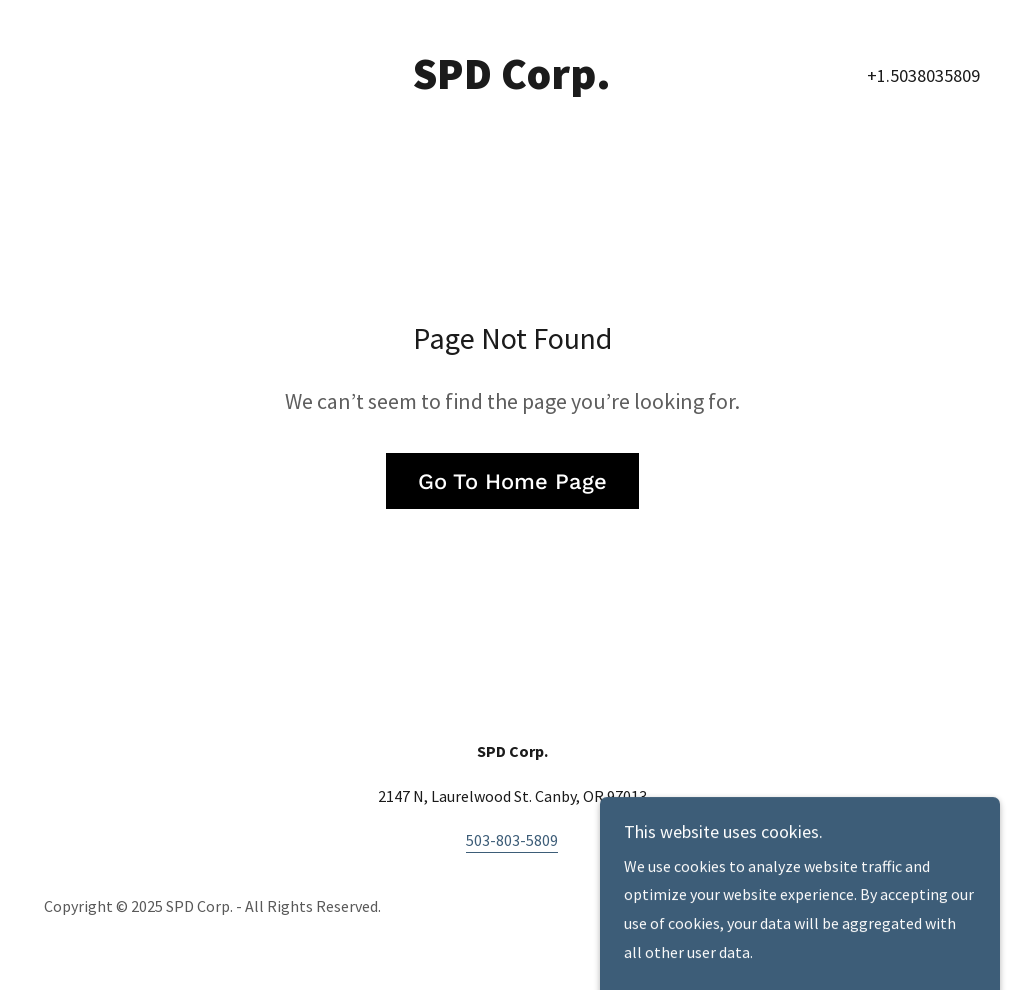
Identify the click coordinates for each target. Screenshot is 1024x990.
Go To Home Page (512, 481)
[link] (512, 83)
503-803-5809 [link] (512, 840)
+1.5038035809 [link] (923, 75)
